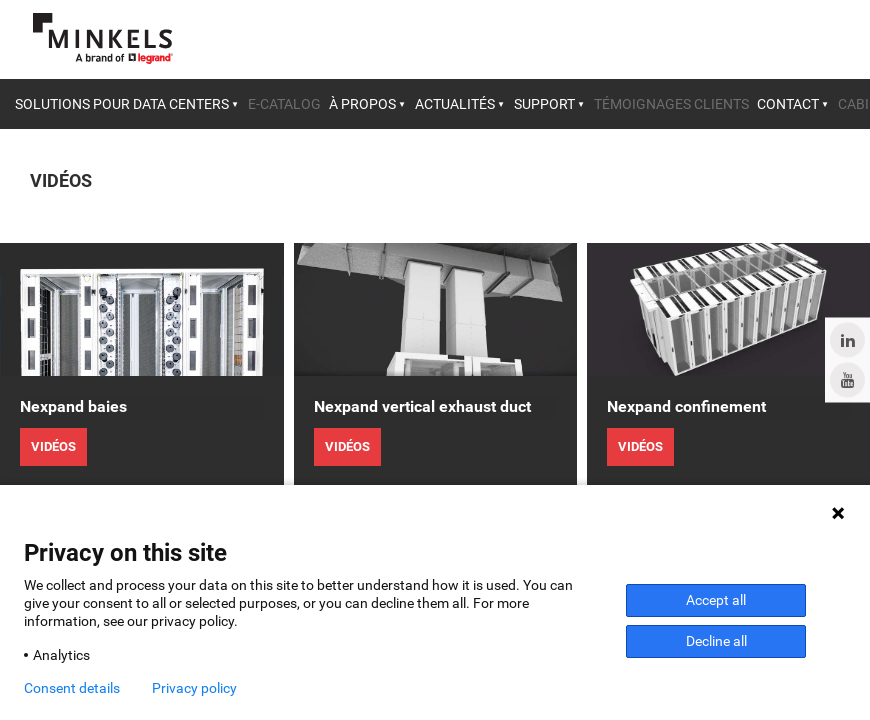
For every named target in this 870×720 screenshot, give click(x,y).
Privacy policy (194, 688)
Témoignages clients (671, 104)
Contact (788, 104)
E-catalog (284, 104)
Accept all (716, 600)
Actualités (455, 104)
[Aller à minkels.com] (103, 38)
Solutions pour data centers (122, 104)
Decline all (716, 641)
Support (544, 104)
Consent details (72, 688)
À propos (362, 104)
